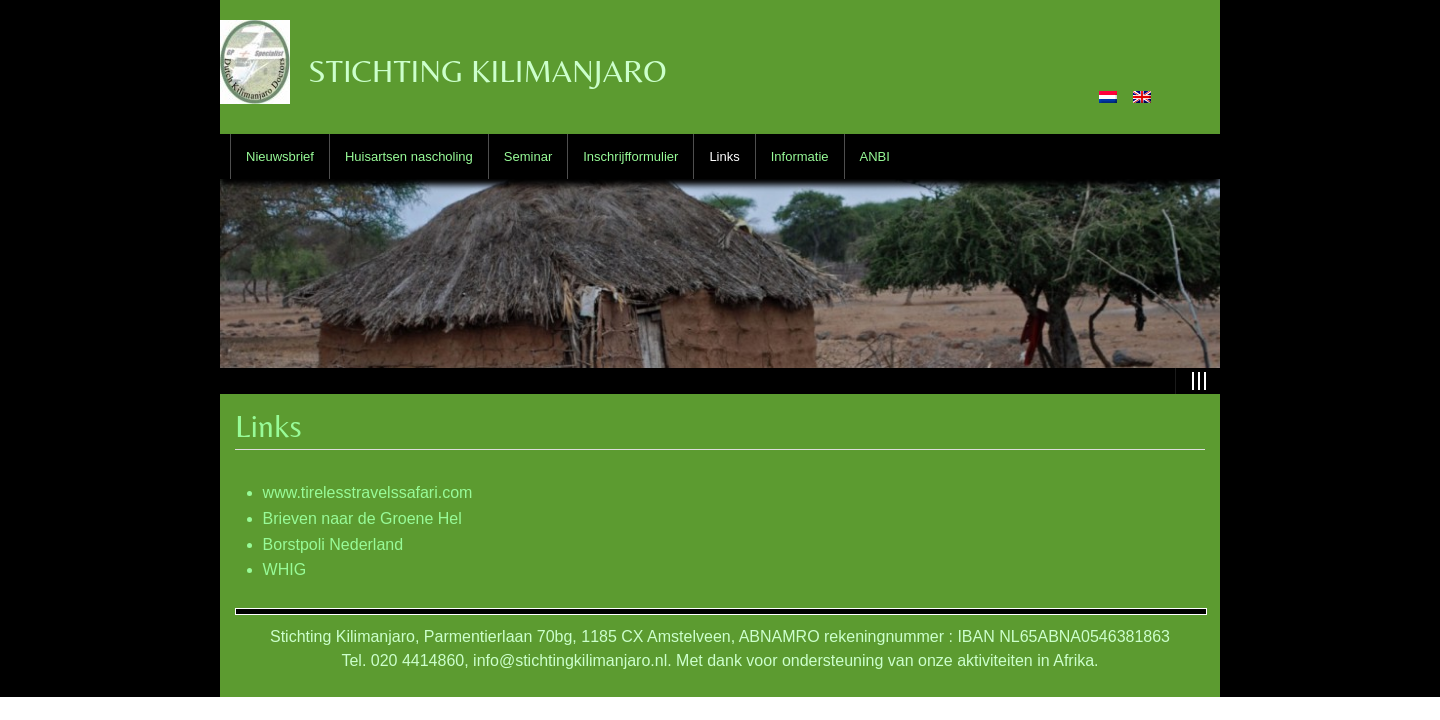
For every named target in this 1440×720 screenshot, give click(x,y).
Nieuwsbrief (280, 156)
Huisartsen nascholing (409, 156)
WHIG (285, 569)
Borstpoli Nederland (333, 544)
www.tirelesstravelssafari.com (368, 492)
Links (724, 156)
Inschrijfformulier (630, 156)
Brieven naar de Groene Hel (362, 518)
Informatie (800, 156)
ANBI (875, 156)
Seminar (528, 156)
